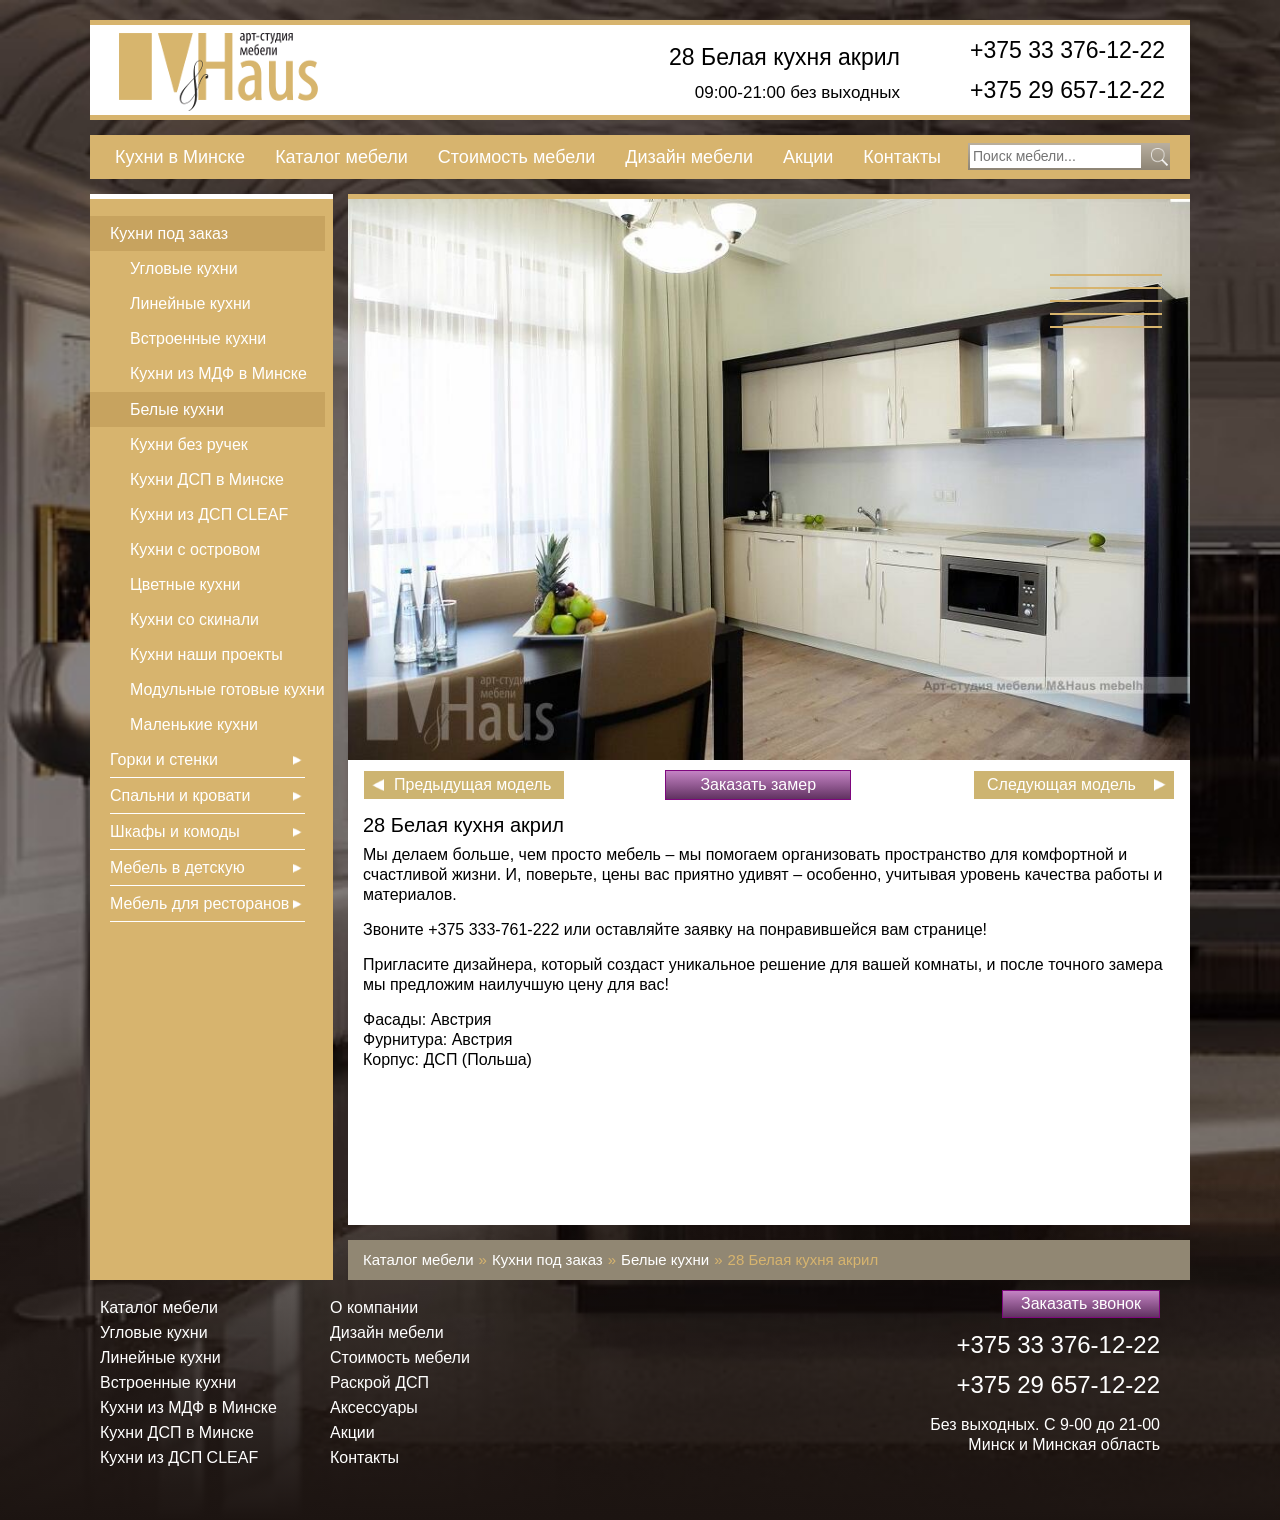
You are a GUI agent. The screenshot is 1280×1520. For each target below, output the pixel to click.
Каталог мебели (341, 157)
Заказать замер (758, 784)
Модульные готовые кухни (227, 689)
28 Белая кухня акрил (784, 57)
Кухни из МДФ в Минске (218, 373)
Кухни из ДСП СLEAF (209, 514)
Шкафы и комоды (175, 831)
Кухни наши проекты (206, 654)
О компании (374, 1307)
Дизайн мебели (689, 157)
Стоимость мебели (516, 157)
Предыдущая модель (472, 784)
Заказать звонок (1081, 1303)
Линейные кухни (190, 303)
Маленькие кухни (194, 724)
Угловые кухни (184, 268)
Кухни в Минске (180, 157)
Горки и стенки (164, 759)
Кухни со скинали (194, 619)
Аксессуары (374, 1407)
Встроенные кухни (198, 338)
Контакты (902, 157)
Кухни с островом (195, 549)
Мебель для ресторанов (199, 903)
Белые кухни (177, 409)
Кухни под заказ (169, 233)
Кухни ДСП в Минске (207, 479)
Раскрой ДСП (379, 1382)
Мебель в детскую (177, 867)
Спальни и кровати (180, 795)
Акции (808, 157)
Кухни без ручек (189, 444)
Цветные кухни (185, 584)
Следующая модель (1061, 784)
